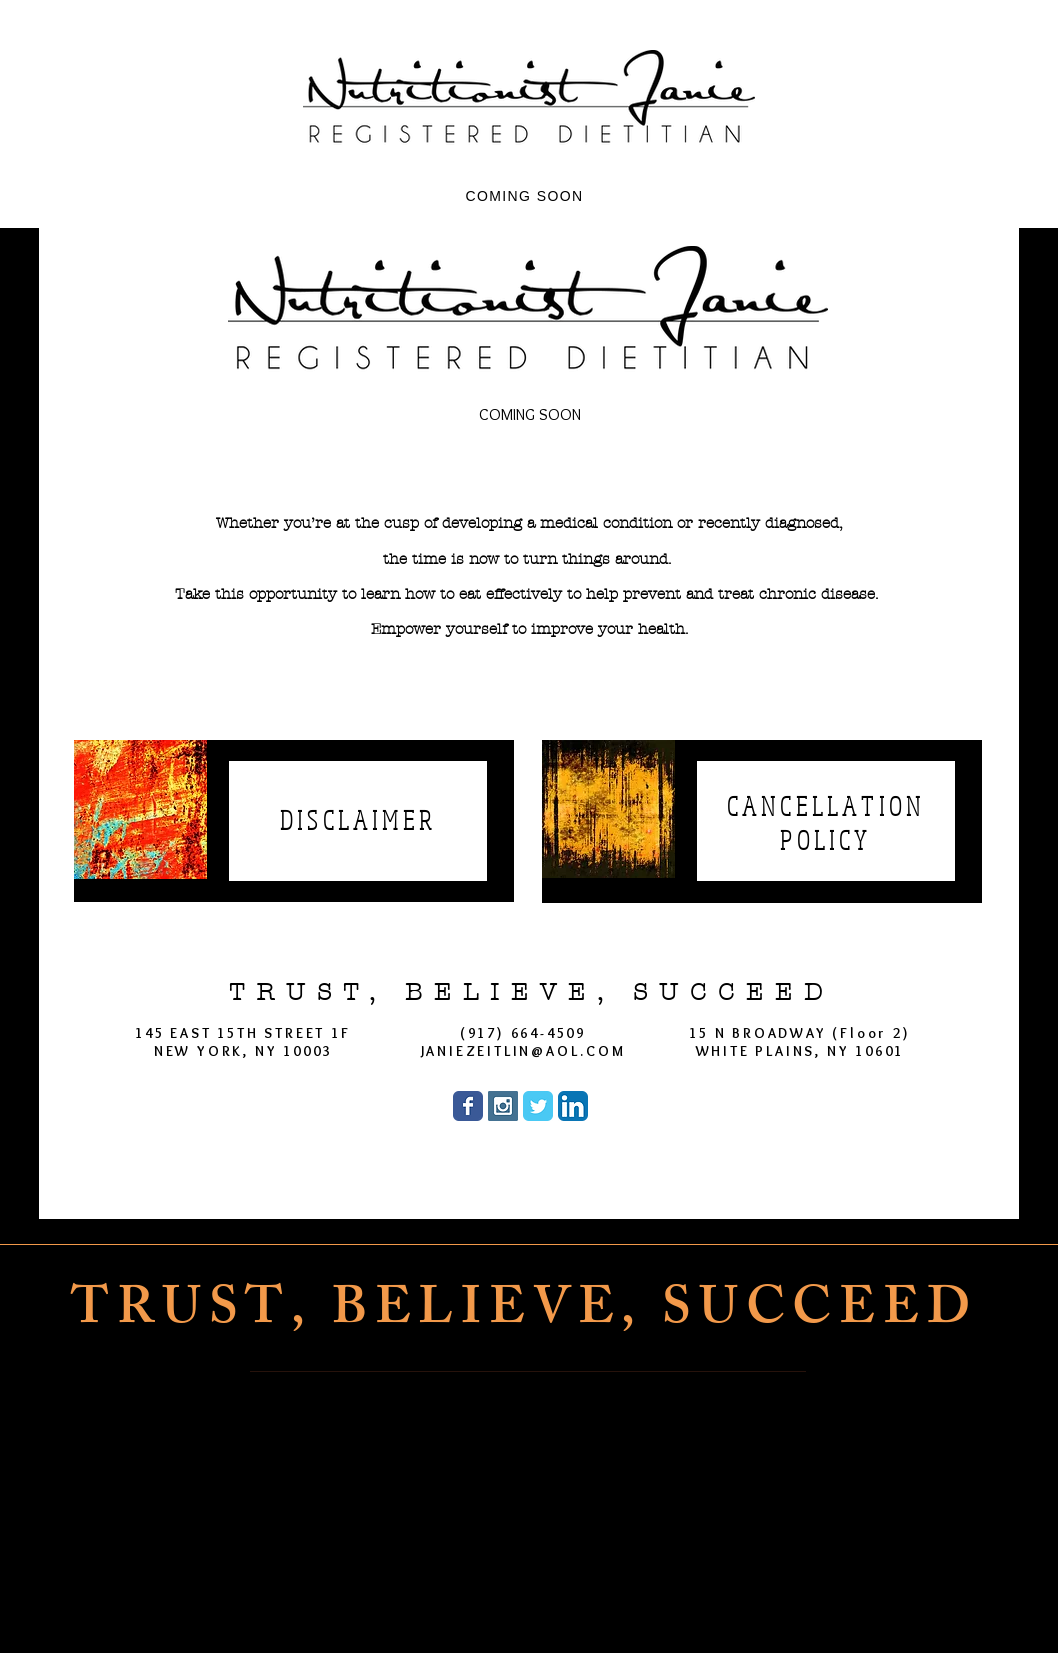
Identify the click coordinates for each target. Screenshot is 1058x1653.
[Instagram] (553, 1605)
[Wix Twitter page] (538, 1106)
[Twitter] (602, 1605)
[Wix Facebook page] (468, 1106)
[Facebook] (504, 1605)
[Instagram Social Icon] (503, 1106)
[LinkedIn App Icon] (573, 1106)
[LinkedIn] (651, 1605)
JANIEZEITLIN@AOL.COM (523, 1051)
